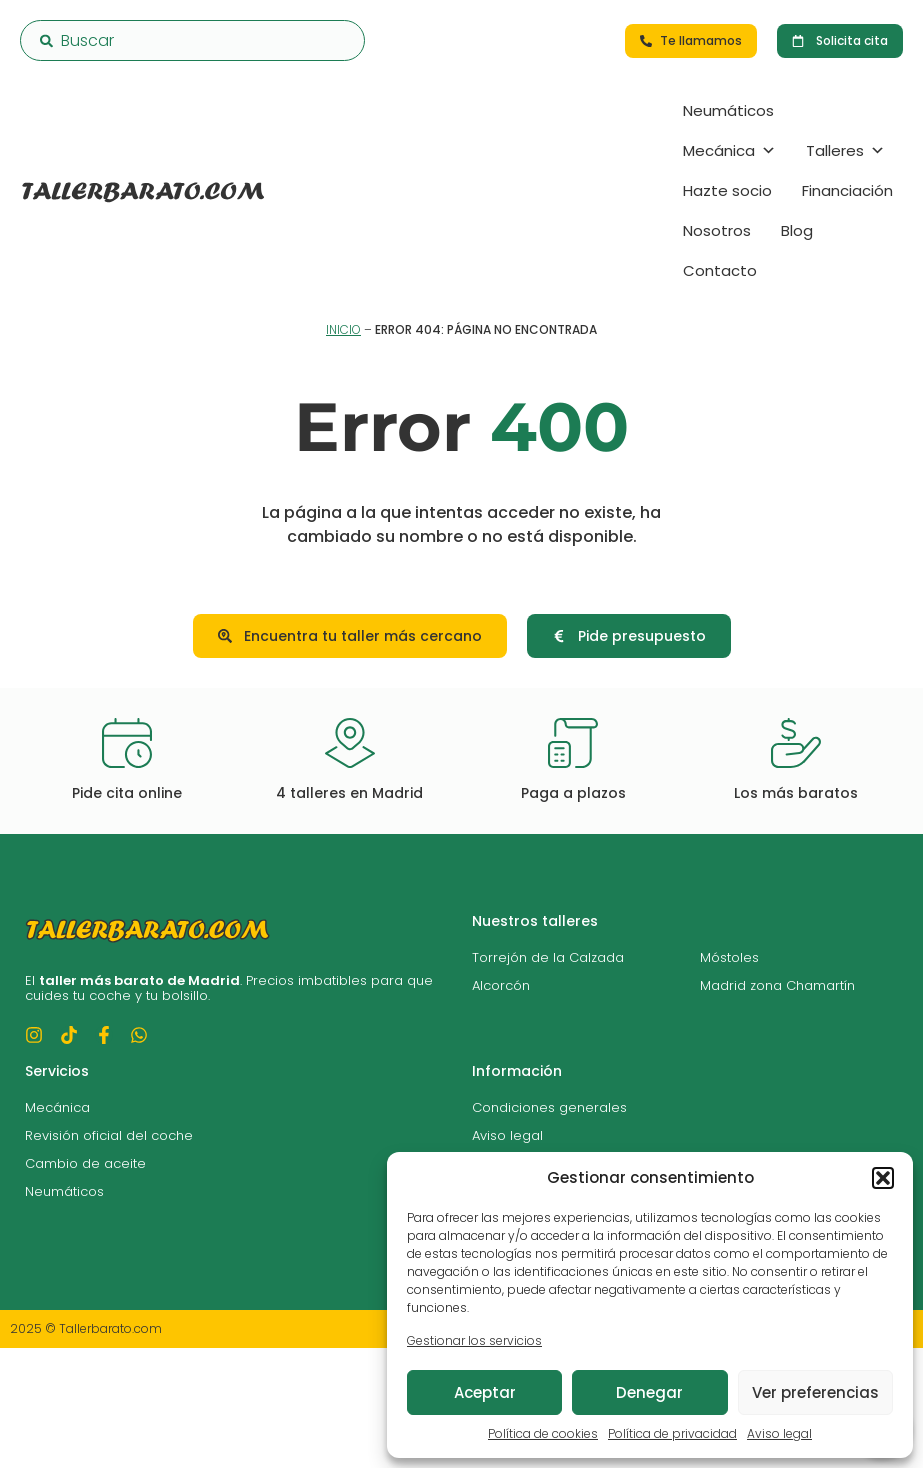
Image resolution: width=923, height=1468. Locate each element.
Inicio (343, 329)
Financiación (847, 190)
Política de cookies (543, 1433)
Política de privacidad (672, 1433)
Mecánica (729, 151)
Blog (797, 230)
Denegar (649, 1392)
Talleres (845, 151)
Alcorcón (501, 985)
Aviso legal (779, 1433)
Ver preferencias (815, 1392)
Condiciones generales (549, 1107)
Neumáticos (728, 110)
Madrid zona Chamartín (777, 985)
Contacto (720, 270)
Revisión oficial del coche (109, 1135)
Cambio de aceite (85, 1163)
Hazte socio (727, 190)
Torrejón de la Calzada (548, 957)
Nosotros (717, 230)
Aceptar (485, 1392)
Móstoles (729, 957)
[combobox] (192, 40)
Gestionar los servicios (474, 1340)
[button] (883, 1178)
